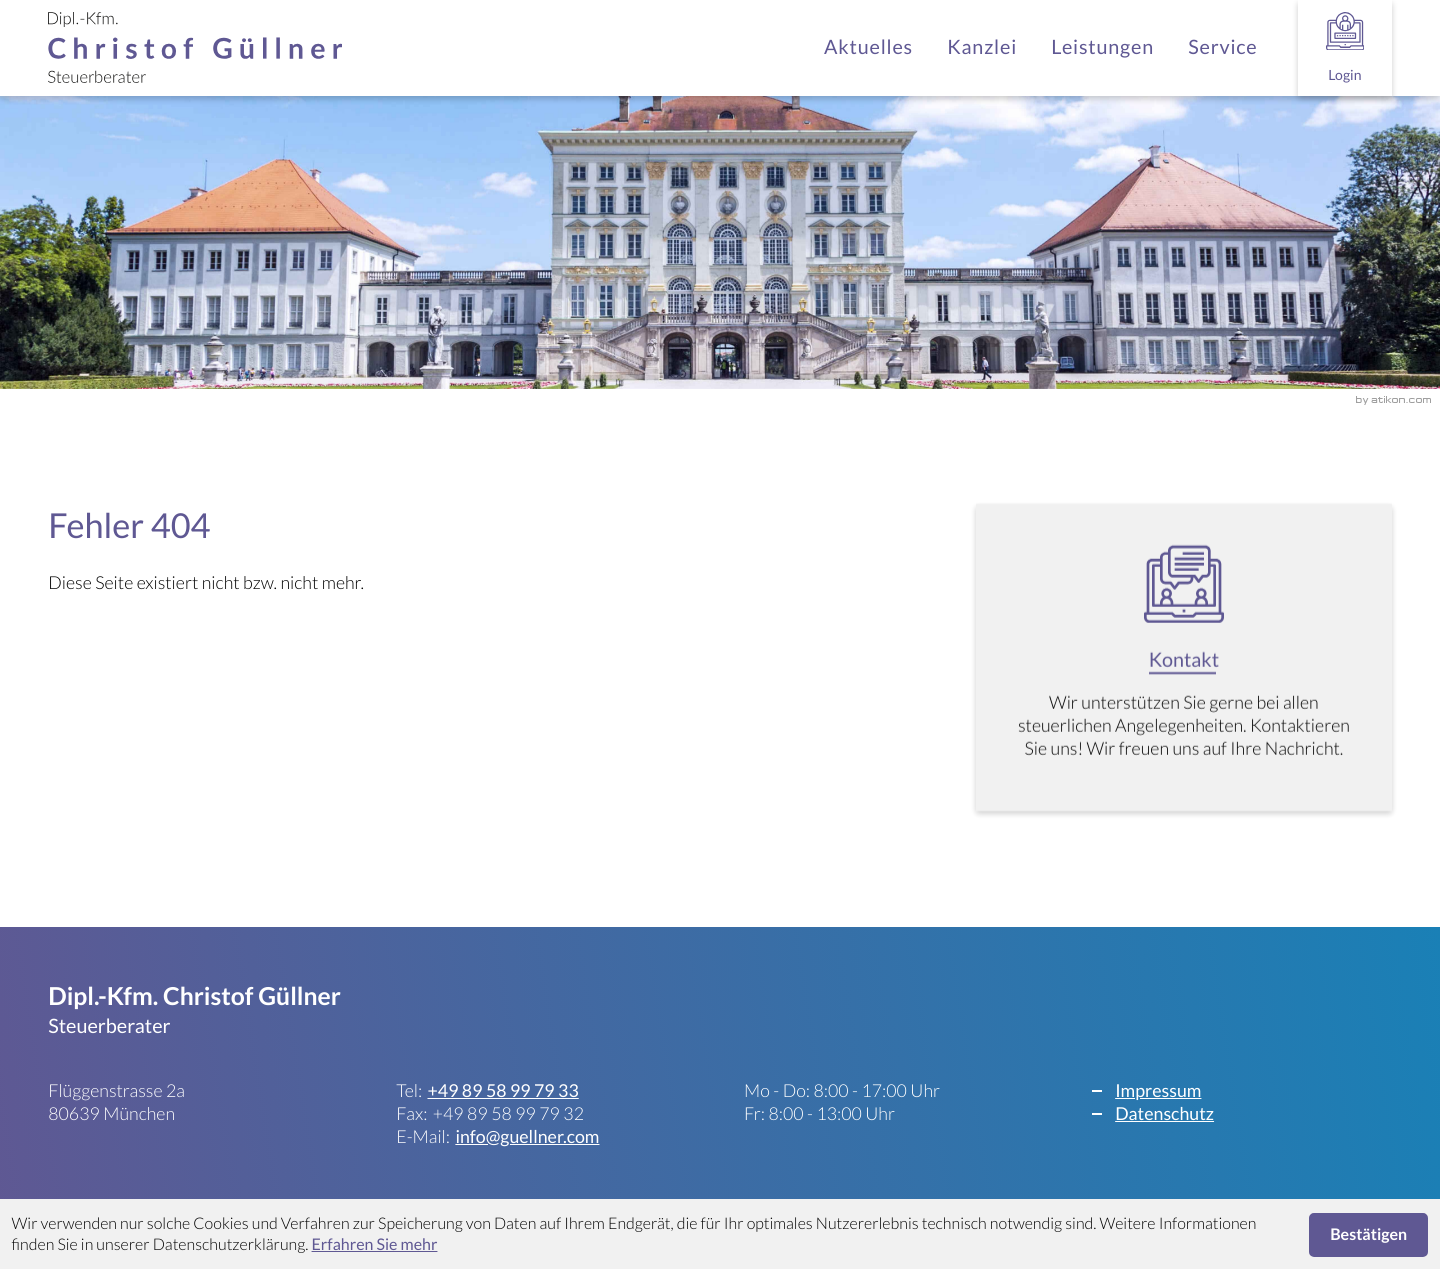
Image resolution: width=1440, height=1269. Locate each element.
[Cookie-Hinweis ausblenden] (1369, 1235)
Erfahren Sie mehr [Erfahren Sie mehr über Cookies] (375, 1244)
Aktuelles (868, 47)
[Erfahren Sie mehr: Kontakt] (1184, 662)
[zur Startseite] (195, 48)
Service (1222, 47)
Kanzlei (982, 47)
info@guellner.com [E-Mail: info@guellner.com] (527, 1136)
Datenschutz (1164, 1113)
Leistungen (1102, 47)
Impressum (1158, 1090)
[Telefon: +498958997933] (503, 1090)
